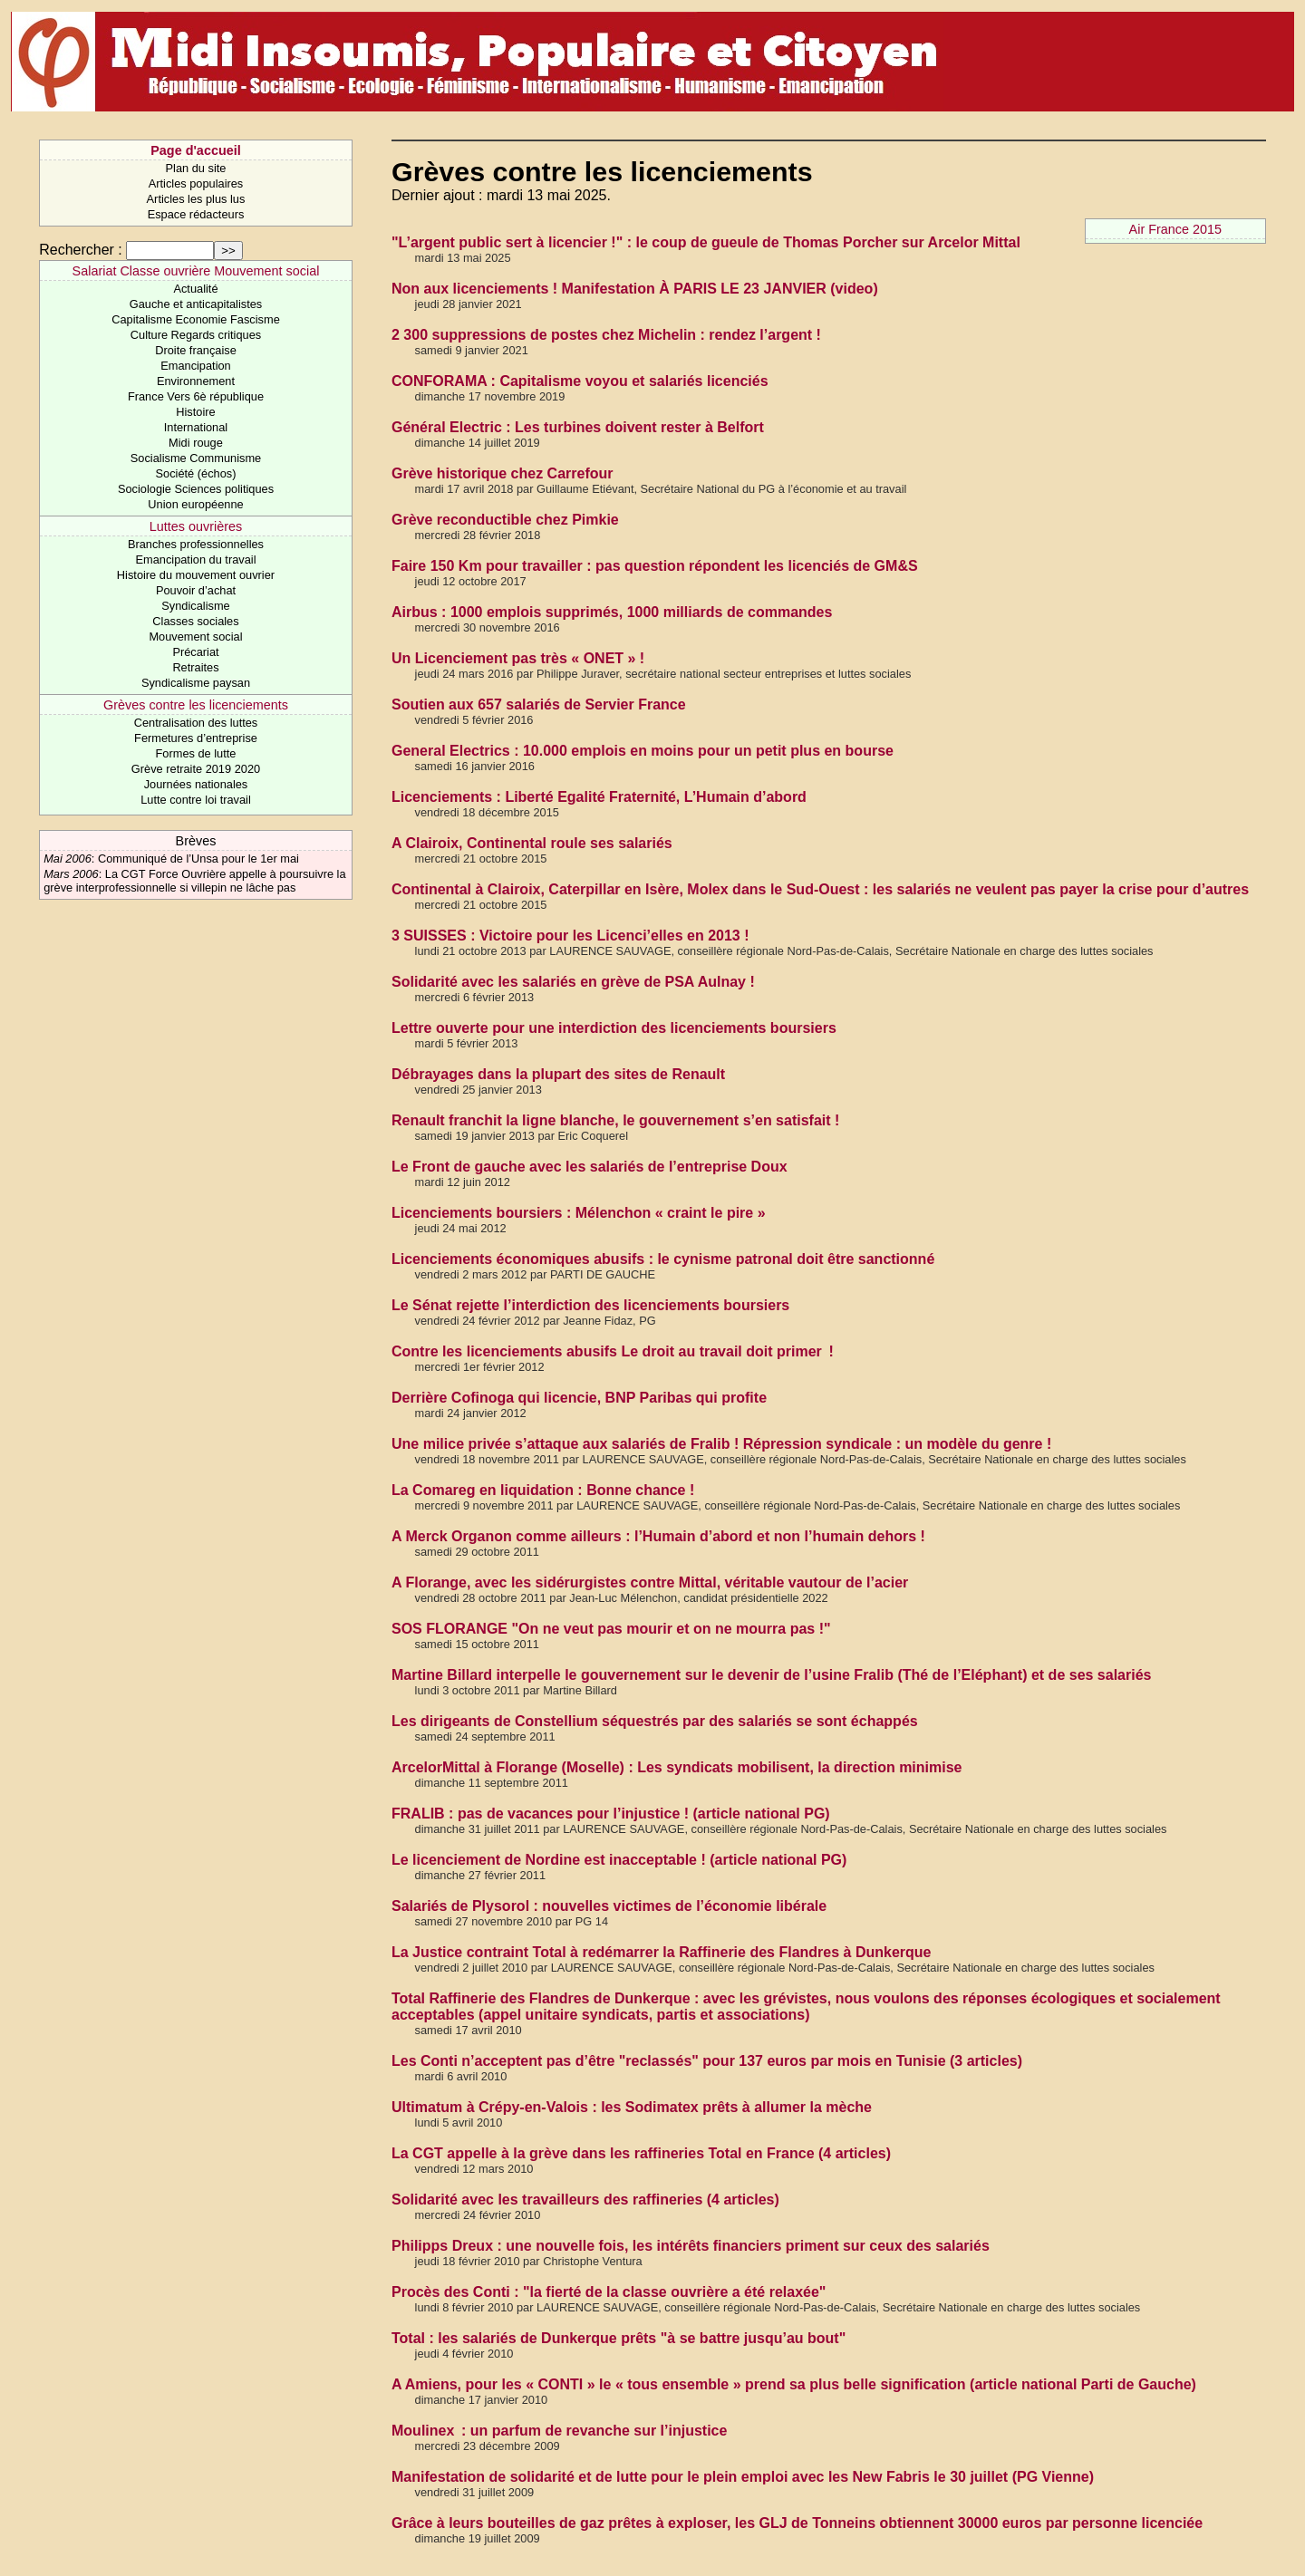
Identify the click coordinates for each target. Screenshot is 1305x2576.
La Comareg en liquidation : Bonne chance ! (543, 1490)
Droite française (196, 350)
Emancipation (195, 365)
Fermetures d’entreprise (195, 738)
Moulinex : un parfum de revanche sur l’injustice (559, 2430)
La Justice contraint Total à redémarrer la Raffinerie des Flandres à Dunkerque (661, 1952)
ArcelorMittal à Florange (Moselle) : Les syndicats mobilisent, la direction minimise (677, 1767)
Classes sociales (195, 621)
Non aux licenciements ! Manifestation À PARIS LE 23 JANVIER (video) (635, 288)
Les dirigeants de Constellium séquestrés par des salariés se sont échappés (655, 1721)
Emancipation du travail (195, 559)
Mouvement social (195, 636)
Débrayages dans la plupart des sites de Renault (558, 1074)
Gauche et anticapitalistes (196, 304)
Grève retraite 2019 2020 (195, 769)
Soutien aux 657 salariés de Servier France (539, 704)
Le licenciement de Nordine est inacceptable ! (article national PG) (619, 1859)
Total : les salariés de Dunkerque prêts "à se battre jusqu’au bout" (619, 2338)
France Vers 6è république (196, 396)
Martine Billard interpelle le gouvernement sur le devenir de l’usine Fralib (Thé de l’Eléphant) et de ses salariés (771, 1675)
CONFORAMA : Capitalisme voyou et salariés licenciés (580, 381)
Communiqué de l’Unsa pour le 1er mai (198, 858)
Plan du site (196, 168)
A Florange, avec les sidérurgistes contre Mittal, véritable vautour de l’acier (650, 1582)
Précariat (195, 652)
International (195, 427)
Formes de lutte (196, 753)
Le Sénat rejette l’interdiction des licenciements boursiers (590, 1305)
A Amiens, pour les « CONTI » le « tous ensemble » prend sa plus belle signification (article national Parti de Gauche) (794, 2384)
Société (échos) (196, 473)
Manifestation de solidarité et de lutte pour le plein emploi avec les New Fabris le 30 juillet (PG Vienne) (743, 2476)
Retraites (195, 667)
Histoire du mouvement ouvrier (196, 575)
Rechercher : (80, 249)
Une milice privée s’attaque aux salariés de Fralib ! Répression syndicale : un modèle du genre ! (721, 1444)
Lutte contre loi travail (195, 799)
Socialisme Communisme (195, 458)
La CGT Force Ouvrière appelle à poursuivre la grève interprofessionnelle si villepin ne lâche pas (194, 880)
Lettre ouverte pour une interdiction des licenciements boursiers (614, 1028)
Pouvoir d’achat (196, 590)
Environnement (196, 381)
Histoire (195, 412)
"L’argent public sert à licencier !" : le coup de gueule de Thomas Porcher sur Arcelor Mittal (706, 242)
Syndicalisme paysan (195, 683)
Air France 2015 (1175, 229)
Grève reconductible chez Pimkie (505, 519)
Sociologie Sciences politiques (196, 489)
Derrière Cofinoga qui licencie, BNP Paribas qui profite (579, 1397)
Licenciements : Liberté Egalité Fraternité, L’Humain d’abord (599, 797)
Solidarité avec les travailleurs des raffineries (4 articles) (585, 2199)
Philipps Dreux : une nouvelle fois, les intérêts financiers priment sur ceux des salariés (691, 2245)
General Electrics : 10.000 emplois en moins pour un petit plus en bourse (643, 750)
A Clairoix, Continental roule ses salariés (532, 843)
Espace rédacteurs (196, 214)
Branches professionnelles (196, 544)
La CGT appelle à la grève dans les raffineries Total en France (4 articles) (641, 2153)
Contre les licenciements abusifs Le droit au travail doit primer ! (613, 1351)
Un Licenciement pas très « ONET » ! (518, 658)
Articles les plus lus (196, 199)
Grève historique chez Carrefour (503, 473)
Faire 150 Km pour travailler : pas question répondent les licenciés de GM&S (655, 566)
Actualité (195, 288)
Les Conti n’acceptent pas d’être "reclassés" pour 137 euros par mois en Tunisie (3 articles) (707, 2061)
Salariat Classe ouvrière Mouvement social (196, 271)
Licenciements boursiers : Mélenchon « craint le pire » (579, 1212)
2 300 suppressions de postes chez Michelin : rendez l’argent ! (606, 335)
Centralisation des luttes (196, 722)
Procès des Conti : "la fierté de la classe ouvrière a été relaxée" (609, 2292)
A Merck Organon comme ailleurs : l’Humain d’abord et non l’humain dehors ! (658, 1536)
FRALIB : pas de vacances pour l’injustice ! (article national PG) (611, 1813)
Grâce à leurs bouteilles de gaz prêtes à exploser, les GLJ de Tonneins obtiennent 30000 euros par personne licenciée (797, 2523)
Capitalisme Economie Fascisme (195, 319)
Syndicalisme (195, 606)
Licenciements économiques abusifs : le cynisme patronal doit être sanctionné (663, 1259)
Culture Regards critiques (195, 335)
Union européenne (195, 504)
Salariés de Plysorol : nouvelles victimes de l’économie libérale (609, 1906)
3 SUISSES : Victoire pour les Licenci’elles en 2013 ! (570, 935)
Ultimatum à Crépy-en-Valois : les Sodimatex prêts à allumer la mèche (632, 2107)
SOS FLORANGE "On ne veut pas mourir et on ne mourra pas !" (611, 1628)
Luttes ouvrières (196, 526)
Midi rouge (196, 442)
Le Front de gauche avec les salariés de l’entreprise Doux (590, 1166)
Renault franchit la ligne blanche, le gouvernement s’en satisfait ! (615, 1120)
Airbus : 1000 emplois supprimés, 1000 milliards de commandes (612, 612)
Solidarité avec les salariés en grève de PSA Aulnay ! (573, 981)
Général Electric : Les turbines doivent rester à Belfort (578, 427)
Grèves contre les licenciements (195, 705)
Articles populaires (196, 183)
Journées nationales (196, 784)
